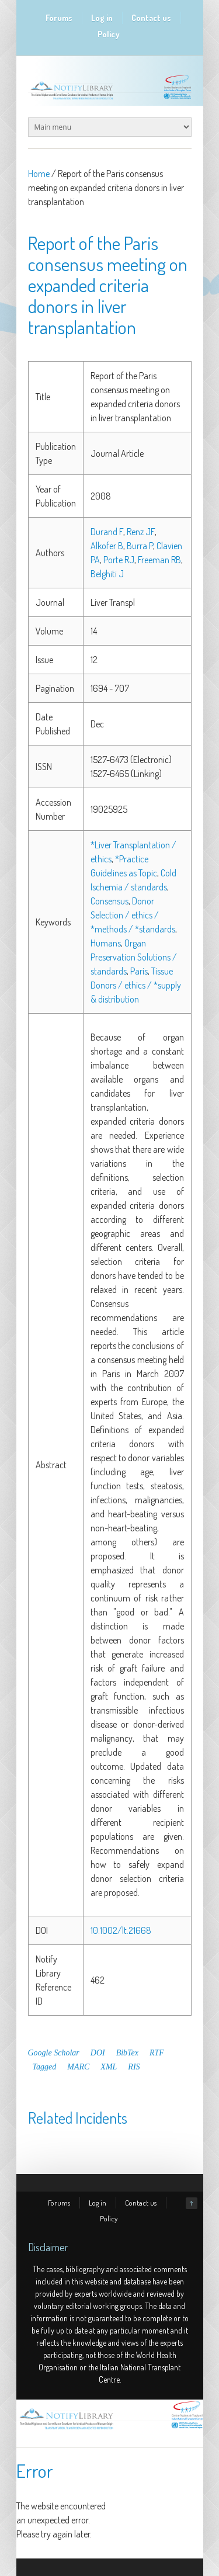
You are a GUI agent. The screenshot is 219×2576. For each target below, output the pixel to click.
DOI (98, 2052)
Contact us (151, 18)
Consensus (109, 901)
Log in (102, 18)
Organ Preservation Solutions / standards (134, 957)
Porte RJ (118, 560)
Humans (106, 943)
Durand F (107, 532)
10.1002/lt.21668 (121, 1930)
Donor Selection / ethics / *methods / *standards (133, 915)
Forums (59, 18)
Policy (109, 34)
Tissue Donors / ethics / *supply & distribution (136, 985)
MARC (78, 2066)
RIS (134, 2066)
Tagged (45, 2066)
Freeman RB (159, 560)
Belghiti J (107, 574)
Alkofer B (107, 546)
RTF (157, 2052)
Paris (139, 971)
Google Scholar (53, 2052)
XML (108, 2066)
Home (39, 173)
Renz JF (141, 532)
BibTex (127, 2052)
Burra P (140, 546)
